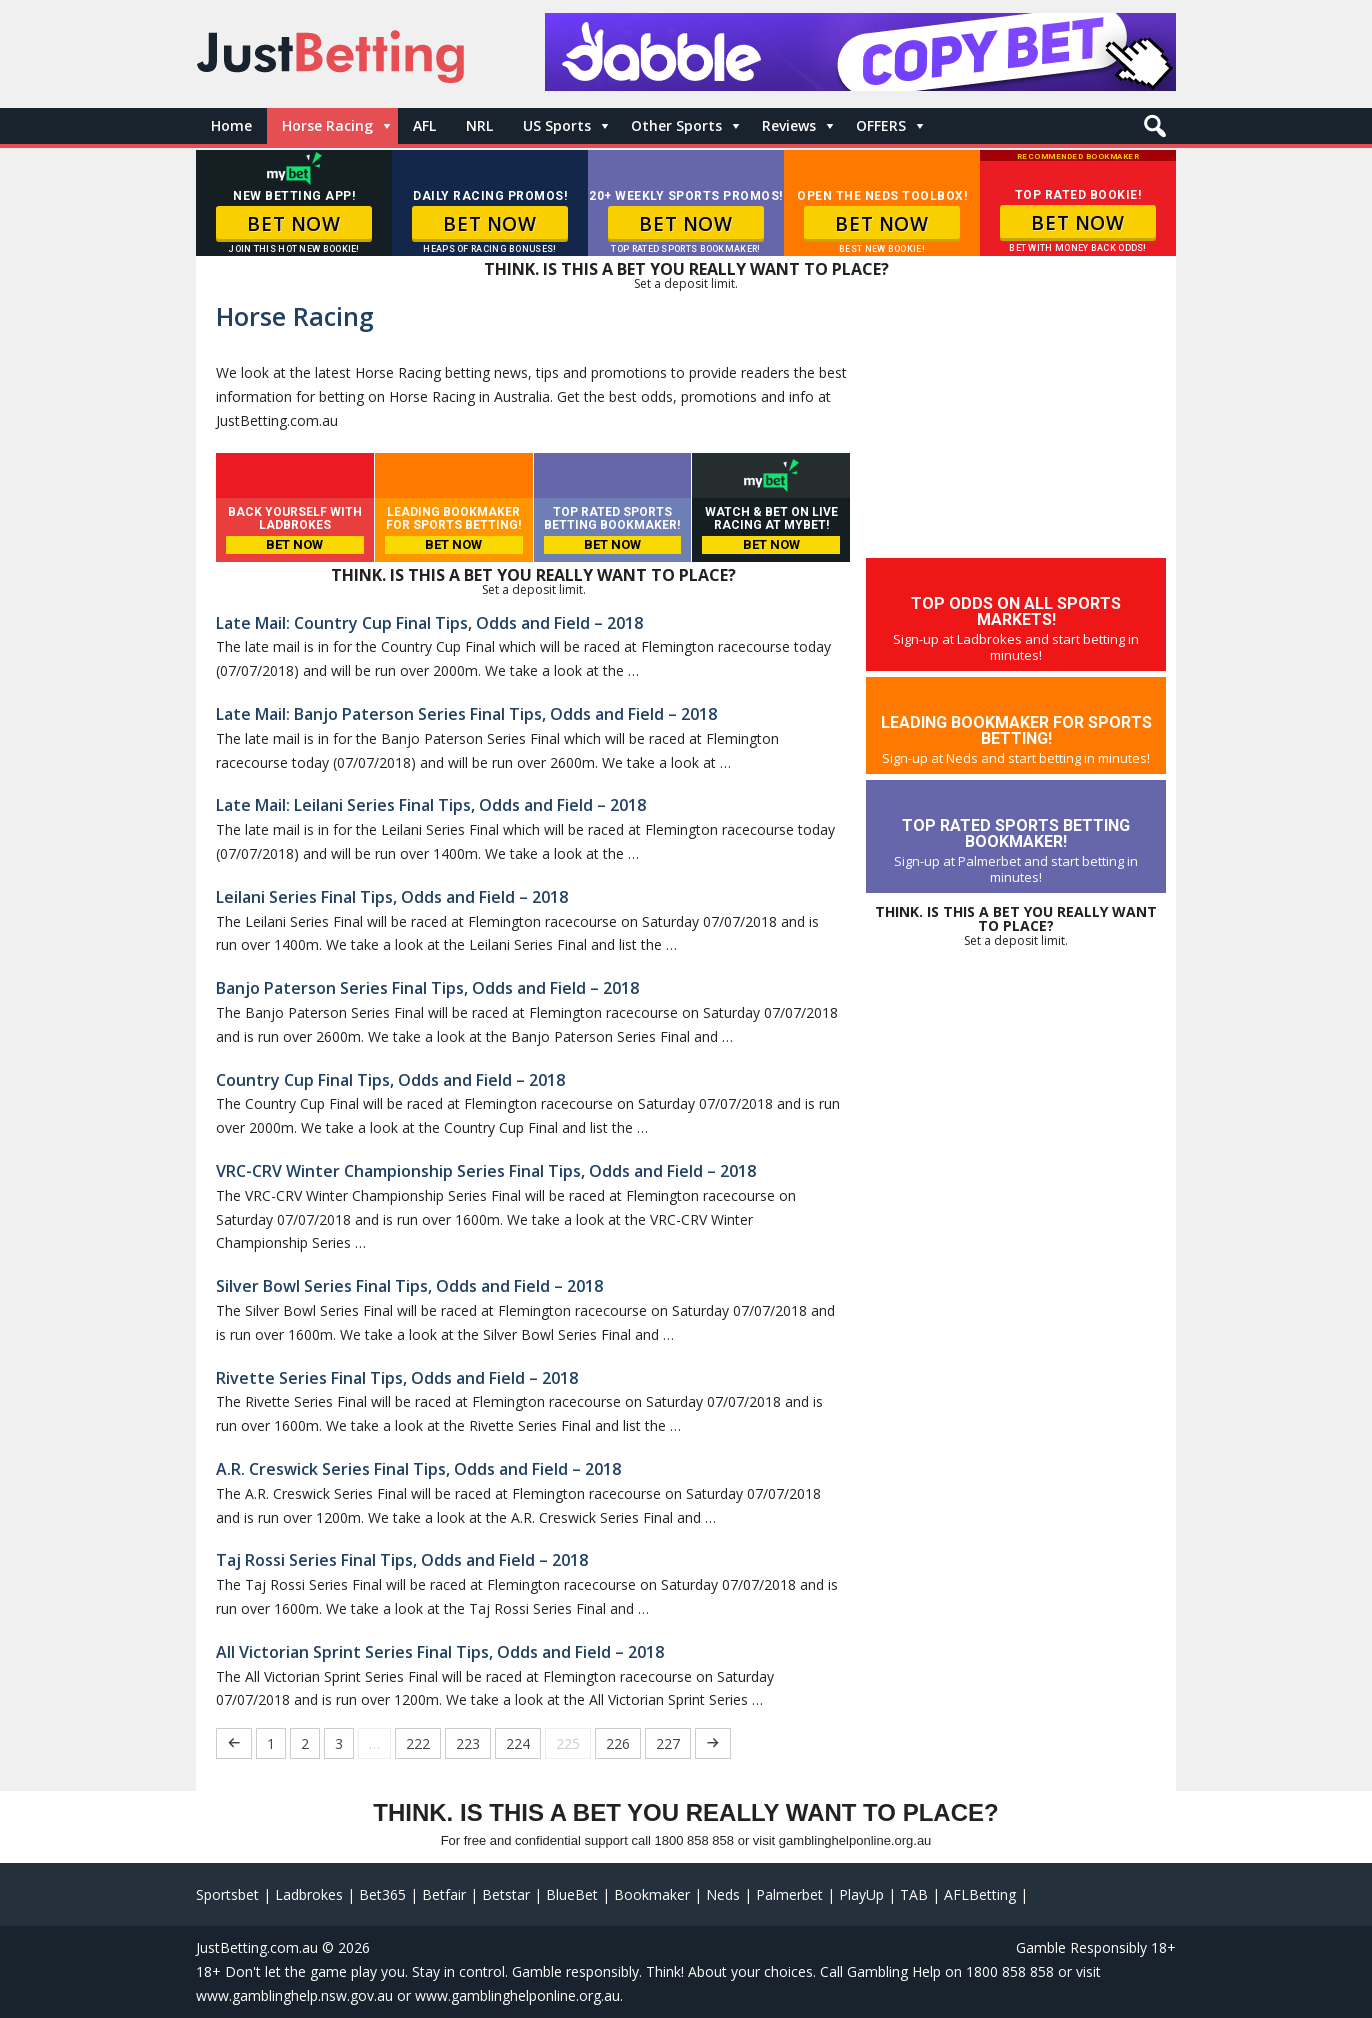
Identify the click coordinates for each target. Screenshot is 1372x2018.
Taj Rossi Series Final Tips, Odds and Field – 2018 (402, 1560)
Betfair (444, 1894)
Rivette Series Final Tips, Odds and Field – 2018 (397, 1378)
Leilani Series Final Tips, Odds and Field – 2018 (392, 897)
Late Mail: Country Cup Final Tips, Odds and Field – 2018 (429, 623)
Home (231, 125)
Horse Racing (327, 125)
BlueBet (572, 1894)
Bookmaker (652, 1894)
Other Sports (676, 125)
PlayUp (861, 1894)
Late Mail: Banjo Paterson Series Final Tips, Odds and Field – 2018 (466, 714)
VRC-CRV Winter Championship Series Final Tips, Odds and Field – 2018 (486, 1171)
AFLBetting (980, 1894)
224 (518, 1743)
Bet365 (382, 1894)
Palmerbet (789, 1894)
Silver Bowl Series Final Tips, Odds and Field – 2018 (409, 1286)
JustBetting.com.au (257, 1947)
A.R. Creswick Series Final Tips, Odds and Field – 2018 (418, 1469)
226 (618, 1743)
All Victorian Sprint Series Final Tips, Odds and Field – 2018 (440, 1652)
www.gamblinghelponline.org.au (517, 1995)
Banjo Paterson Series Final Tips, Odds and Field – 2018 (427, 988)
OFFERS (881, 125)
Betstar (506, 1894)
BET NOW (293, 224)
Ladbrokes (309, 1894)
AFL (424, 125)
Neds (723, 1894)
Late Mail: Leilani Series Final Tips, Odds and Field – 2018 (431, 805)
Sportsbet (227, 1894)
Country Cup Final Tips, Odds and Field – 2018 (390, 1080)
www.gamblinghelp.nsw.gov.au (294, 1995)
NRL (479, 125)
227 (668, 1743)
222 (418, 1743)
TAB (914, 1894)
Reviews (789, 125)
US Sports (557, 125)
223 (468, 1743)
